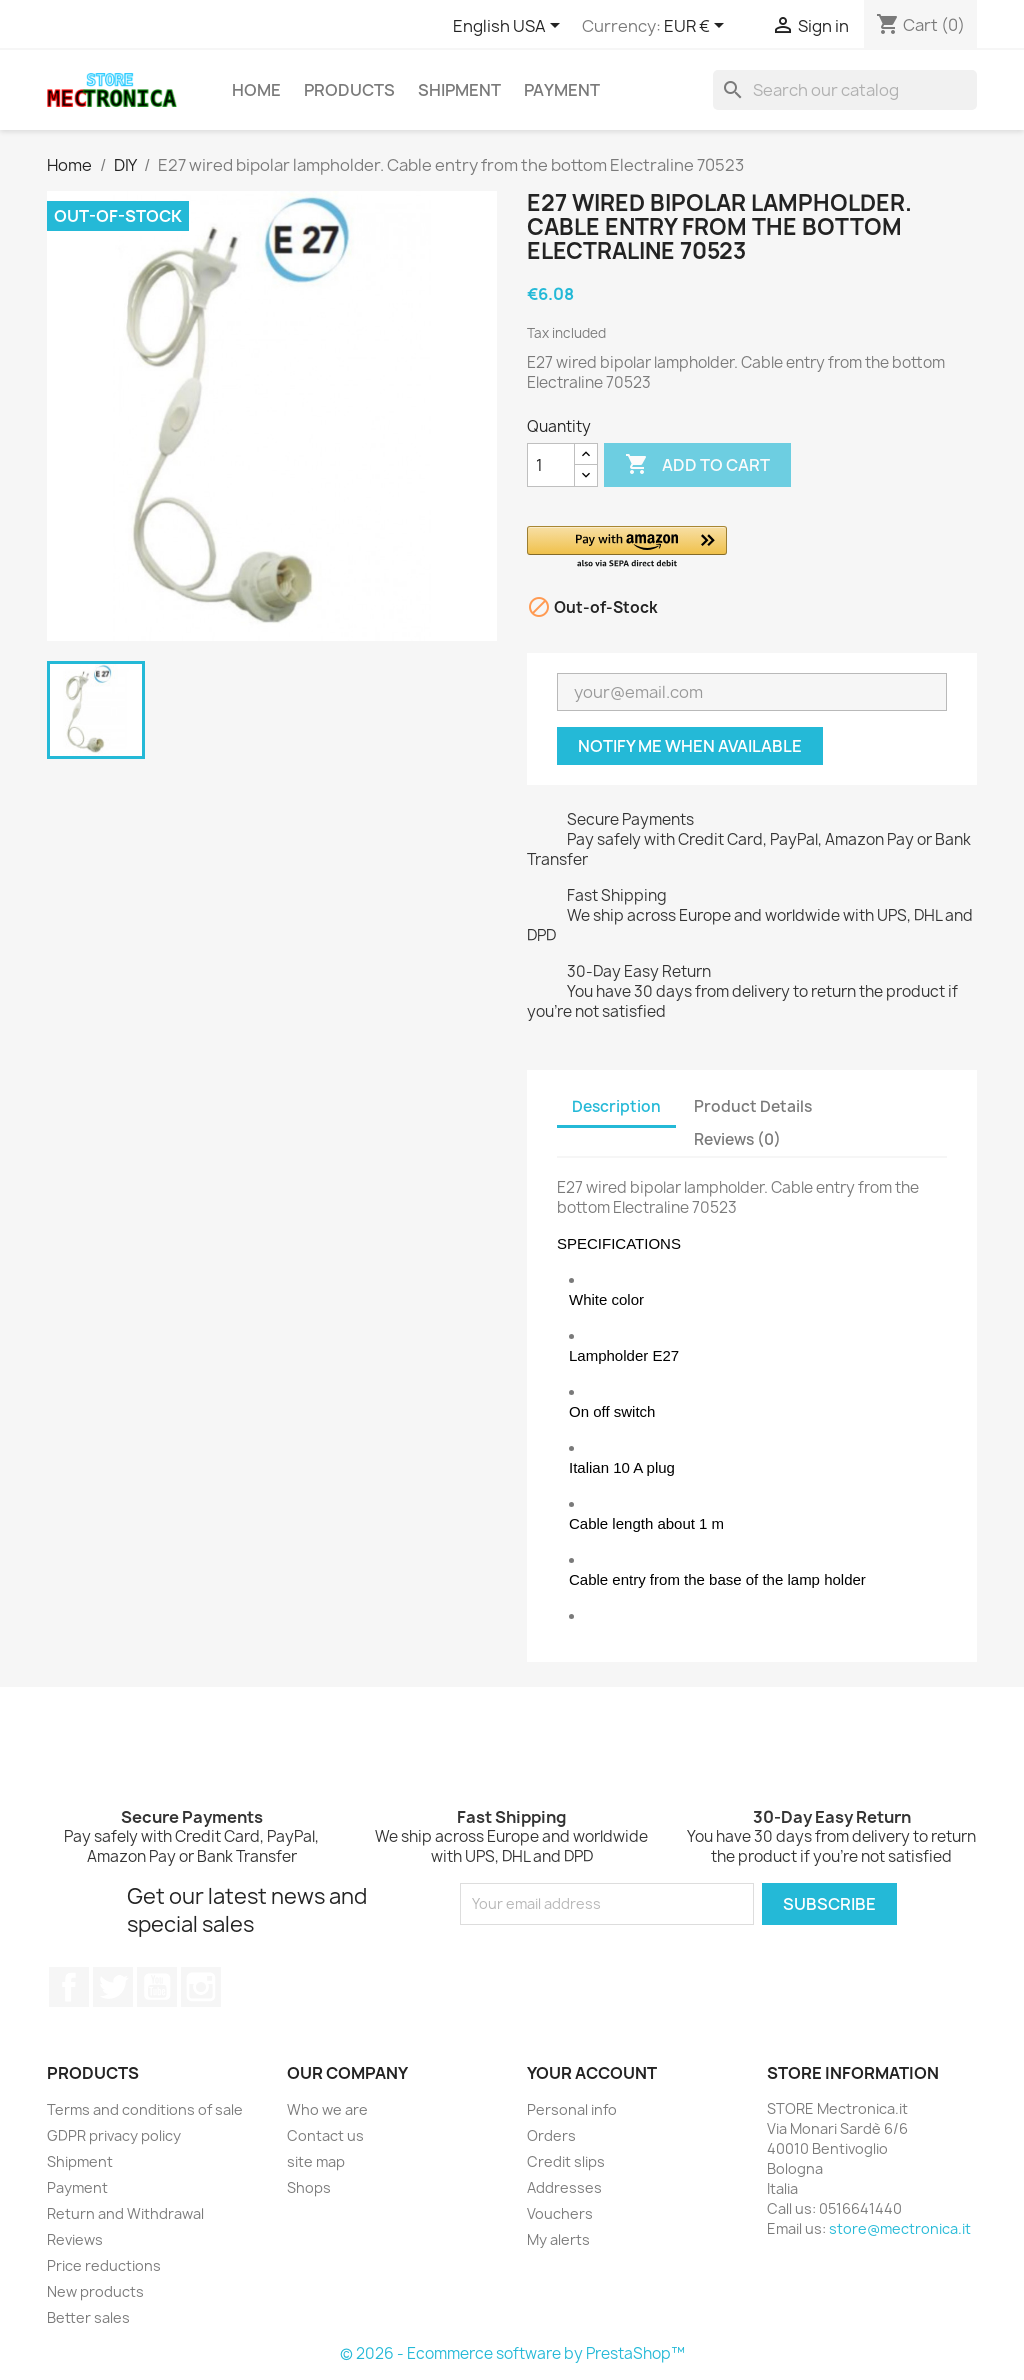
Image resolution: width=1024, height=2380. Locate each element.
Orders (551, 2135)
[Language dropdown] (510, 27)
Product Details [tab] (753, 1106)
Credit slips (566, 2161)
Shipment (459, 90)
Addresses (564, 2187)
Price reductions (104, 2265)
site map (316, 2161)
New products (95, 2291)
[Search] (845, 90)
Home (256, 90)
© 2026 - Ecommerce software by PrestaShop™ (512, 2353)
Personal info (572, 2109)
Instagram (201, 1987)
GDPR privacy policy (114, 2135)
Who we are (327, 2109)
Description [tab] (616, 1106)
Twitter (113, 1987)
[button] (752, 548)
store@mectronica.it (900, 2228)
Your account (592, 2073)
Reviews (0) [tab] (737, 1139)
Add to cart (697, 465)
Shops (309, 2187)
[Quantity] (551, 465)
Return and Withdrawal (125, 2213)
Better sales (88, 2317)
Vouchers (560, 2213)
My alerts (558, 2239)
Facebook (69, 1987)
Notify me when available (690, 746)
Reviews (75, 2239)
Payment (562, 90)
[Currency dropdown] (697, 27)
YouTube (157, 1987)
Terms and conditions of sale (145, 2109)
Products (349, 90)
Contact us (325, 2135)
